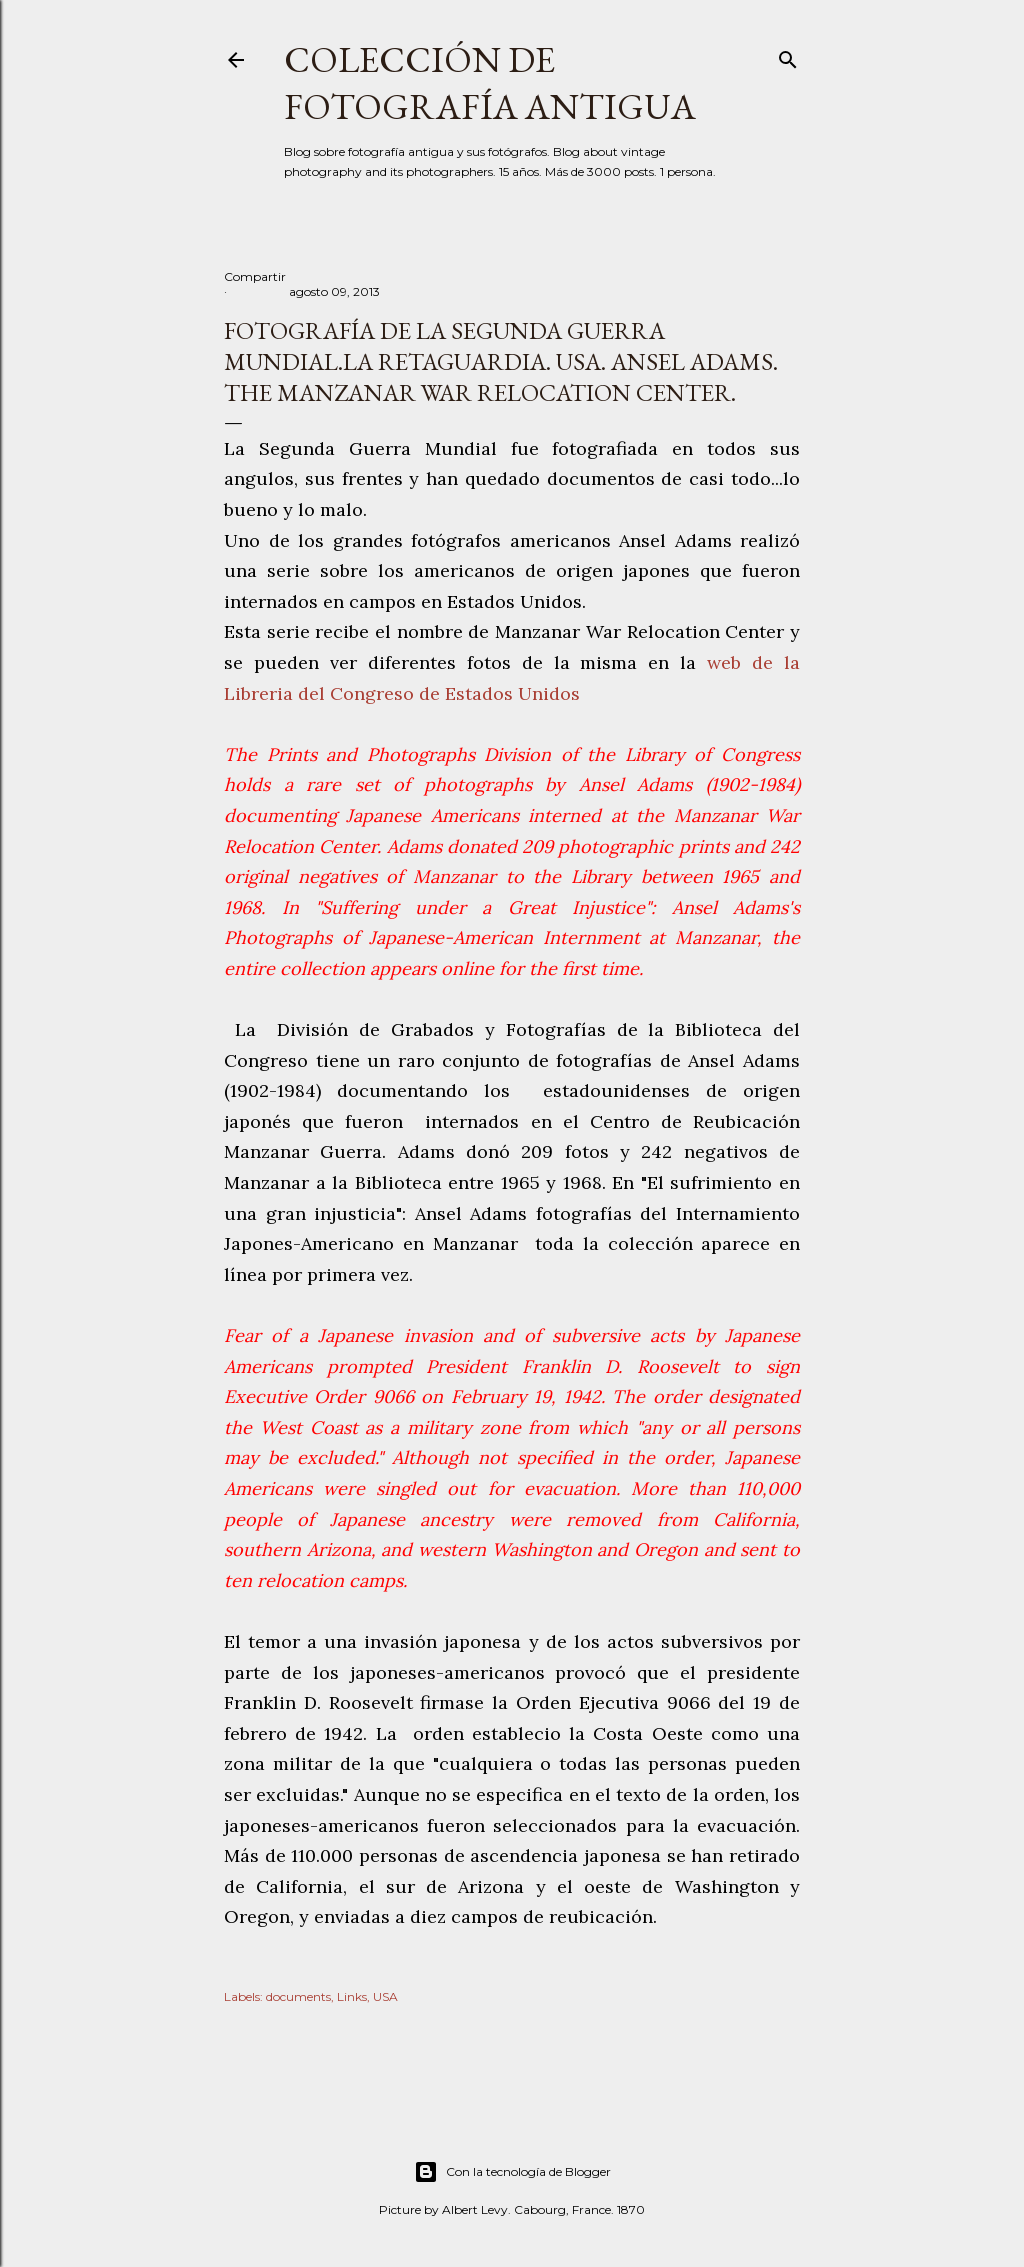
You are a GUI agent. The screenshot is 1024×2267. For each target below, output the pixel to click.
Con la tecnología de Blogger (512, 2172)
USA (385, 1996)
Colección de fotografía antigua (490, 83)
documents (298, 1996)
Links (352, 1996)
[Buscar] (788, 55)
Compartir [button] (255, 276)
